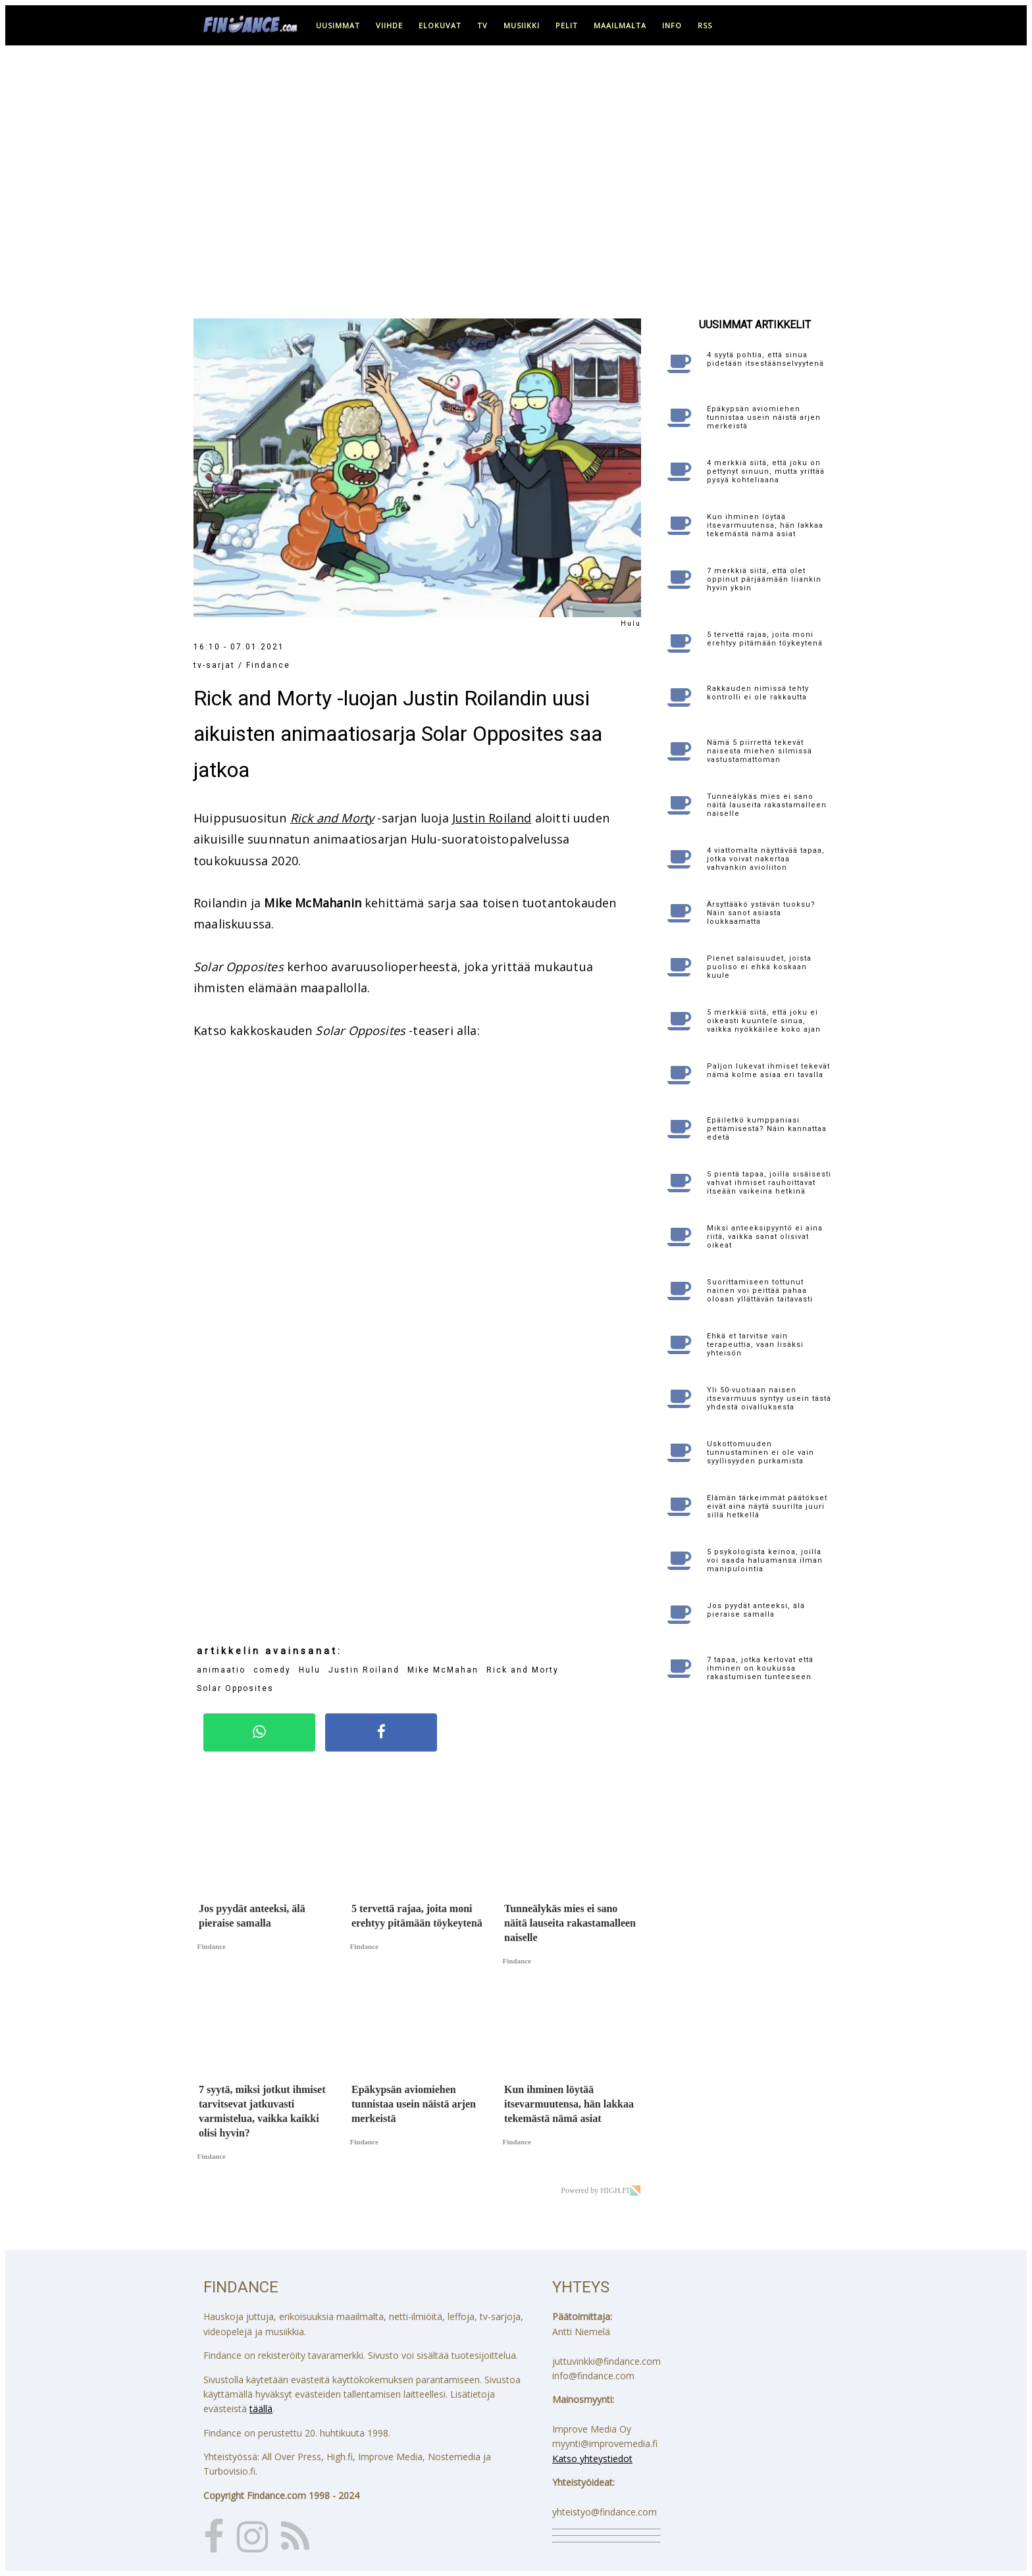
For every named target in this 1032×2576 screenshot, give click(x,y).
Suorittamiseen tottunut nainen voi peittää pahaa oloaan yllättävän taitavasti (760, 1290)
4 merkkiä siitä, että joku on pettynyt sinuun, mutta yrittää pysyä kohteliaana (766, 471)
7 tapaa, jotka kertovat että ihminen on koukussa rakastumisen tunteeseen (760, 1668)
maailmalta (620, 25)
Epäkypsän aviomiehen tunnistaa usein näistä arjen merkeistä (764, 417)
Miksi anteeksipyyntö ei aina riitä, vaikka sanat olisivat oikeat (765, 1237)
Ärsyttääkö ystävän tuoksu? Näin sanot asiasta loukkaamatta (761, 913)
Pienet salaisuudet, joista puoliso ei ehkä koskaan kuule (759, 967)
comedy (272, 1670)
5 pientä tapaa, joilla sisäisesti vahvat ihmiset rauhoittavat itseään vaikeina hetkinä (769, 1183)
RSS (705, 25)
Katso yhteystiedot (592, 2458)
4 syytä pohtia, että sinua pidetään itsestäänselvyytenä (765, 359)
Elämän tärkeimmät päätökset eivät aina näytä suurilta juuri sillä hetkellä (767, 1506)
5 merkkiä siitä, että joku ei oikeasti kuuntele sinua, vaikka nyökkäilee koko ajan (764, 1021)
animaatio (221, 1670)
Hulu (310, 1670)
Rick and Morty (332, 818)
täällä (260, 2408)
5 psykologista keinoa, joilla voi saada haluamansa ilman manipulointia (765, 1560)
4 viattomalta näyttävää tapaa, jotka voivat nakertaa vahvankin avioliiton (766, 859)
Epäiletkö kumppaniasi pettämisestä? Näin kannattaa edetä (767, 1129)
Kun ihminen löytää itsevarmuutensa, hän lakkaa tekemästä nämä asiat (765, 525)
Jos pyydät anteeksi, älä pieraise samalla (756, 1610)
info (672, 25)
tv (482, 25)
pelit (566, 25)
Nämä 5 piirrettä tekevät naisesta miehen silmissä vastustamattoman (759, 751)
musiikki (521, 25)
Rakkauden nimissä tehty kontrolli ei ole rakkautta (758, 692)
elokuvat (440, 25)
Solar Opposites (235, 1688)
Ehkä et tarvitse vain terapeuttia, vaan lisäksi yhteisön (755, 1344)
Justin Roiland (492, 818)
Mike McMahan (442, 1670)
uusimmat (338, 25)
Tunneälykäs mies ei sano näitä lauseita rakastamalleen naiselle (767, 805)
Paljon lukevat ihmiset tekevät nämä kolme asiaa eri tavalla (768, 1070)
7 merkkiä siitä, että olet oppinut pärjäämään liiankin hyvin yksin (764, 579)
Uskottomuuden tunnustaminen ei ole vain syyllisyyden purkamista (760, 1452)
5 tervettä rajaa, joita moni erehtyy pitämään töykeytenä (765, 638)
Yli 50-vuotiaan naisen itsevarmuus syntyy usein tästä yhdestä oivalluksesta (769, 1398)
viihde (389, 25)
